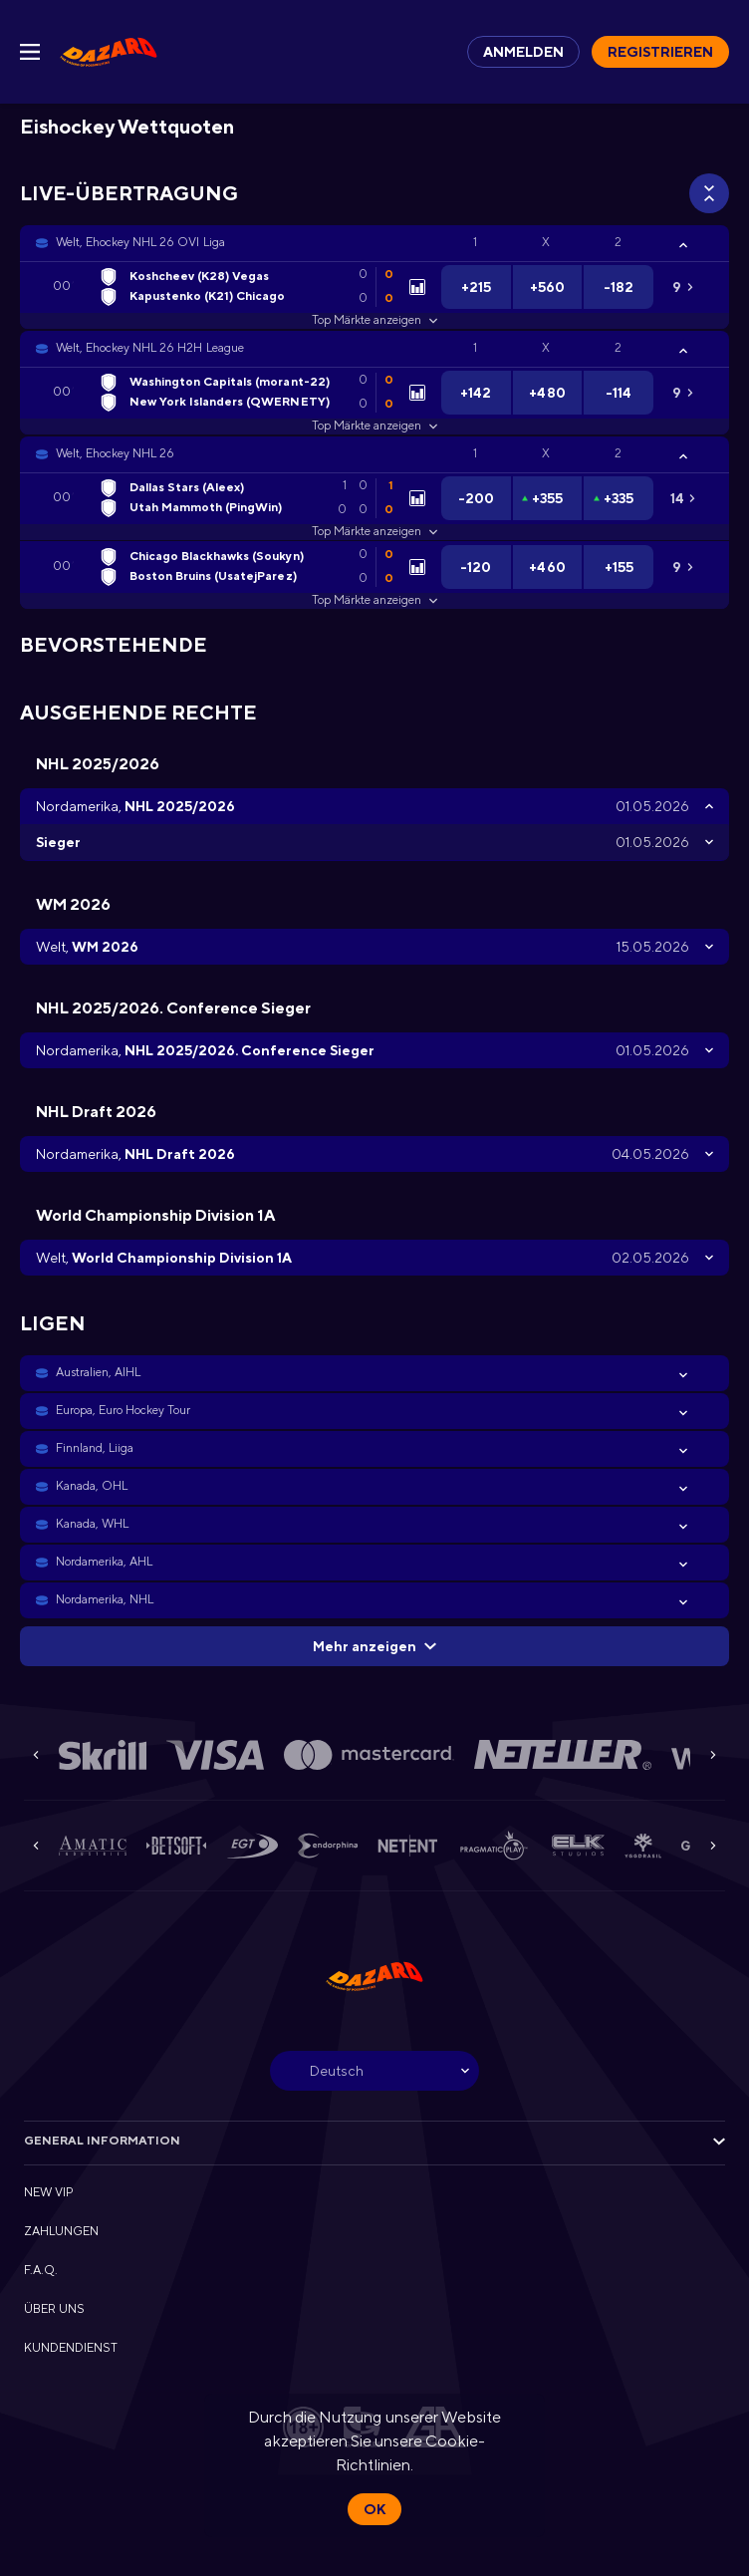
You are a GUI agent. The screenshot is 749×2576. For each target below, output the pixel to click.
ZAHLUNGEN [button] (61, 2231)
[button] (374, 243)
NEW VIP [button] (49, 2192)
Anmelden (523, 52)
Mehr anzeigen (374, 1646)
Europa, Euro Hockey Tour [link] (123, 1410)
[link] (108, 52)
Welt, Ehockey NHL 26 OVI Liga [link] (140, 242)
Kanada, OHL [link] (91, 1486)
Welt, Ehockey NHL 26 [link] (115, 453)
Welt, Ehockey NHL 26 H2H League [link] (150, 348)
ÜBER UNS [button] (54, 2309)
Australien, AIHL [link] (98, 1372)
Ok (374, 2509)
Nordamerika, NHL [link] (104, 1599)
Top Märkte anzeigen (374, 320)
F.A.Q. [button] (41, 2270)
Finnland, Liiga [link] (94, 1448)
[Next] (713, 1755)
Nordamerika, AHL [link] (104, 1562)
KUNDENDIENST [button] (71, 2348)
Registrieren (660, 52)
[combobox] (374, 2071)
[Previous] (36, 1755)
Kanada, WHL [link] (92, 1524)
